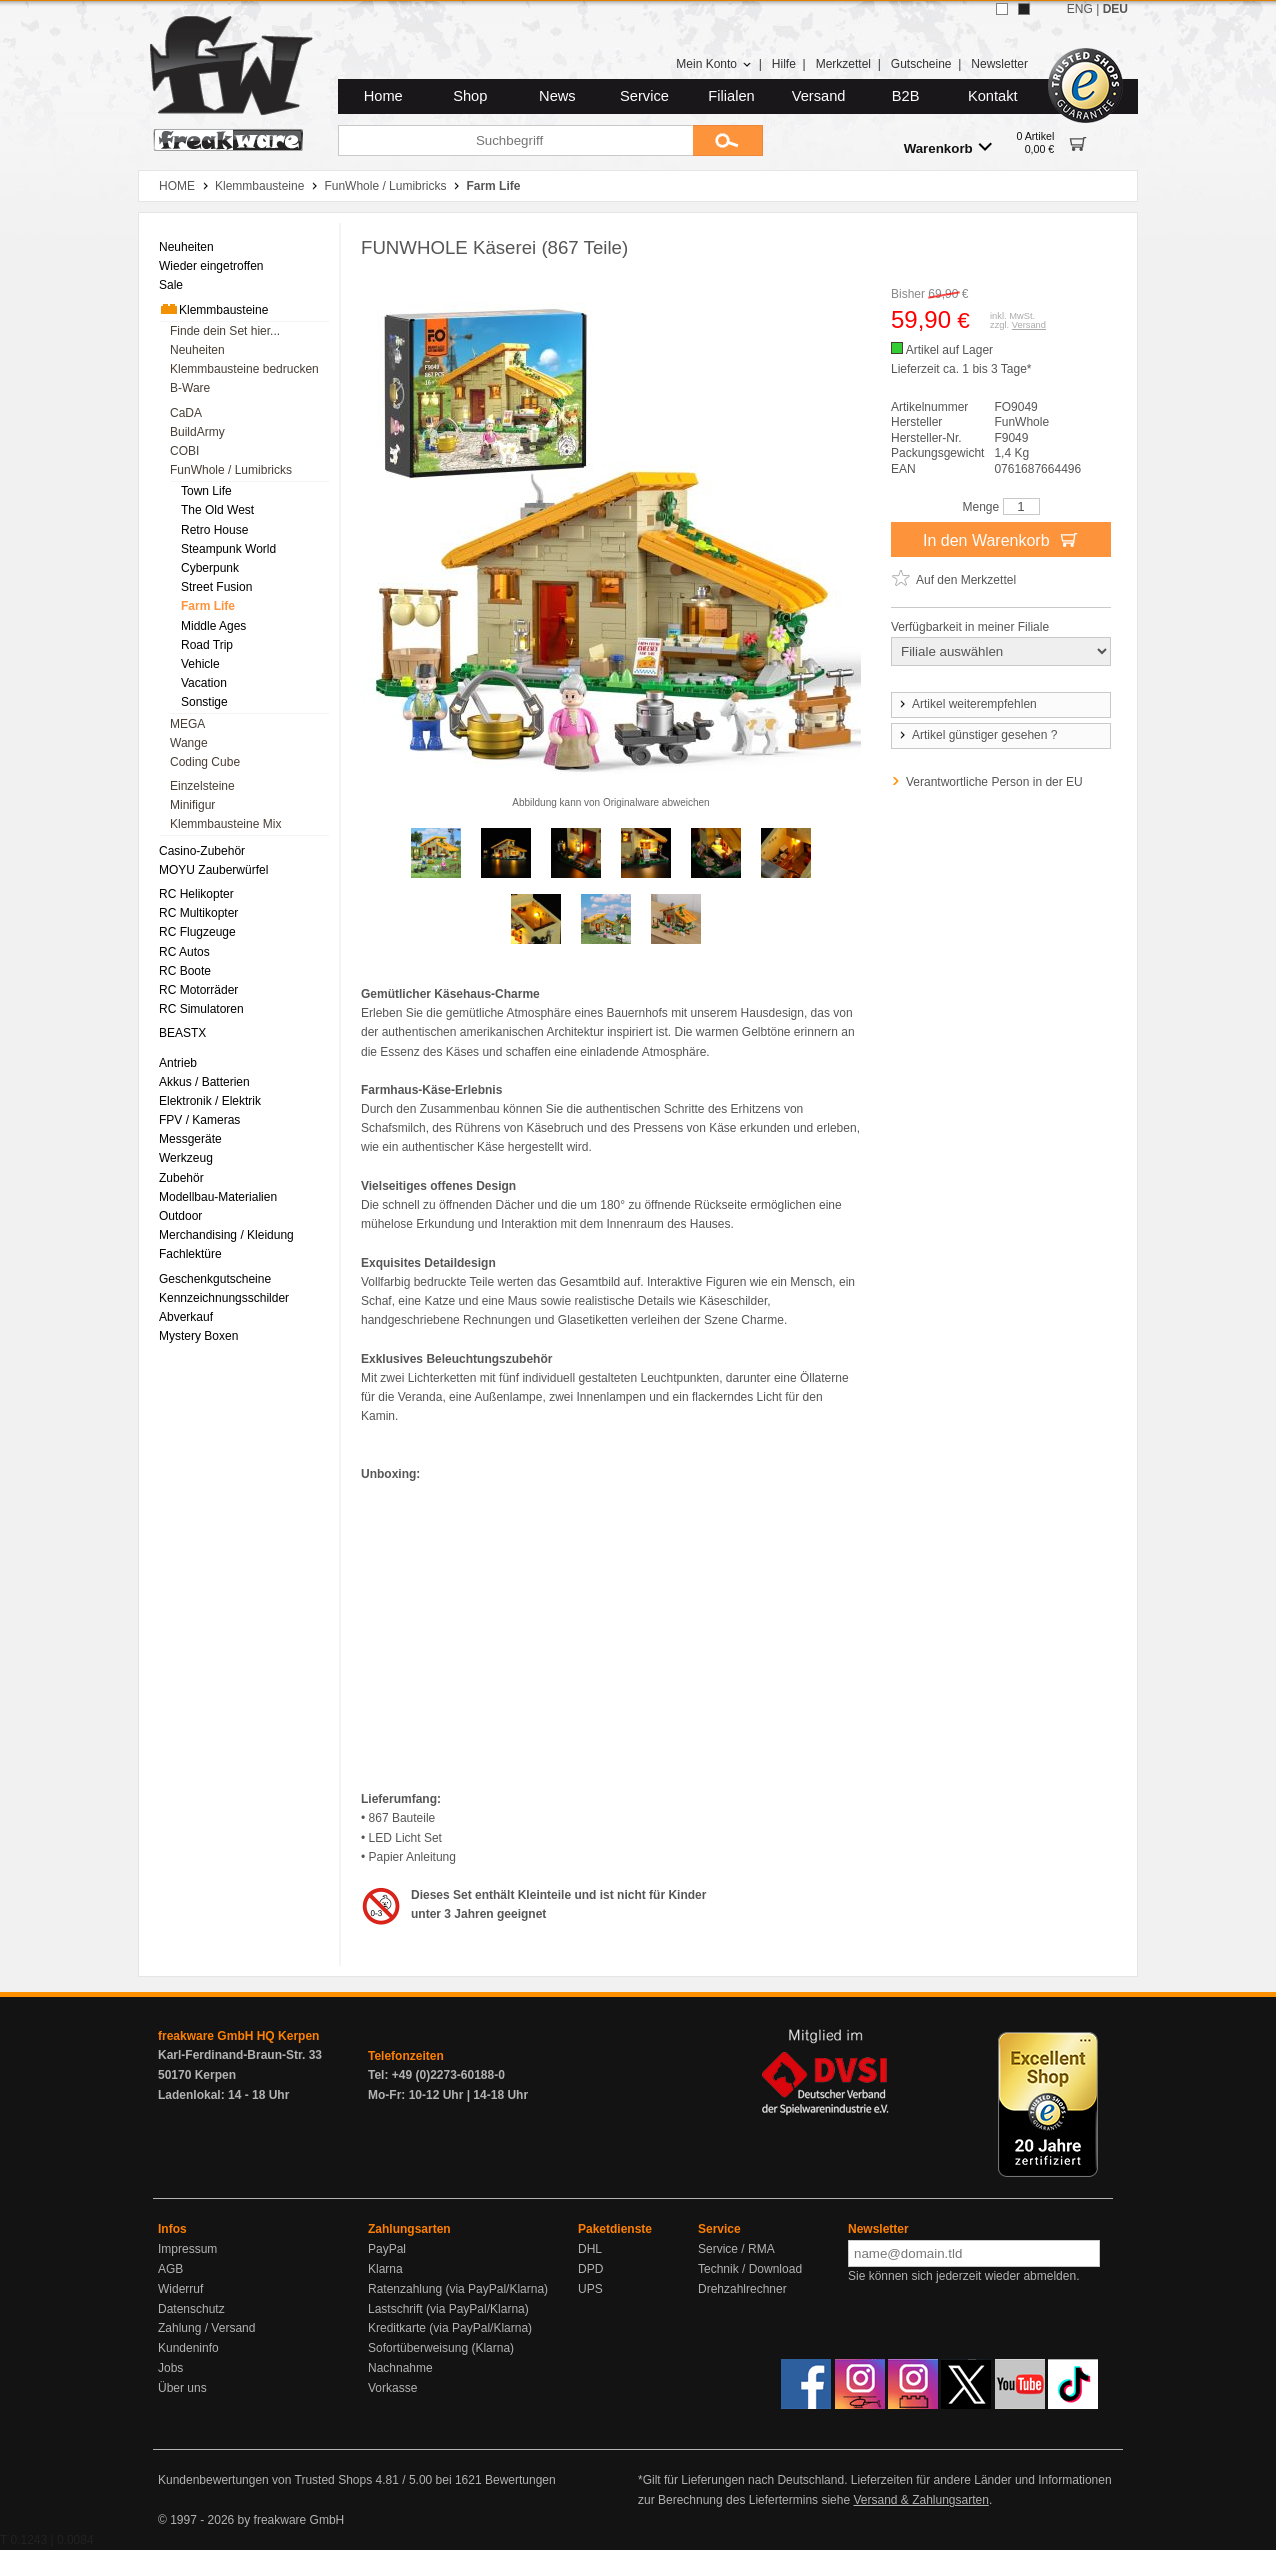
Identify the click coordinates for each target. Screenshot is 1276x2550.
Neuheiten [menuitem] (186, 247)
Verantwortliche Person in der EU (994, 782)
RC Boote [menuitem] (185, 971)
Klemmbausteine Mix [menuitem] (225, 824)
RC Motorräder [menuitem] (198, 990)
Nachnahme (400, 2368)
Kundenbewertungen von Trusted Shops (265, 2480)
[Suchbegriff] (515, 140)
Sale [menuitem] (171, 285)
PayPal (387, 2249)
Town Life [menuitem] (206, 491)
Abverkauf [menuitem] (186, 1317)
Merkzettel (843, 64)
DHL (590, 2249)
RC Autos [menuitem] (184, 952)
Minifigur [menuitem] (192, 805)
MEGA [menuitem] (187, 724)
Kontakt (993, 96)
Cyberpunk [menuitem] (210, 568)
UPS (590, 2289)
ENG (1080, 9)
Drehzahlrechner (742, 2289)
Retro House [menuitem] (214, 530)
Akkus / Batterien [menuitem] (204, 1082)
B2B (906, 96)
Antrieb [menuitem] (178, 1063)
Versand (819, 96)
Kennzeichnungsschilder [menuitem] (224, 1298)
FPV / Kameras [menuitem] (199, 1120)
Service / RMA (736, 2249)
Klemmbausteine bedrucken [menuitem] (244, 369)
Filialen (731, 96)
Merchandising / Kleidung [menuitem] (226, 1235)
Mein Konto (714, 64)
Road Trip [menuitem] (207, 645)
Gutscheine (921, 64)
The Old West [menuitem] (217, 510)
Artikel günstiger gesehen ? (977, 735)
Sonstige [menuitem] (204, 702)
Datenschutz (191, 2309)
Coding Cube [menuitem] (205, 762)
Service (644, 96)
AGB (170, 2269)
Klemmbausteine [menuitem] (213, 309)
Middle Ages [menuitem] (213, 626)
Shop (470, 96)
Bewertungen (520, 2480)
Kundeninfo (188, 2348)
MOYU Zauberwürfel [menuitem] (213, 870)
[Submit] (728, 140)
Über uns (182, 2388)
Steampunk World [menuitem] (228, 549)
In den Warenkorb (1001, 539)
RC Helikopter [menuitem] (196, 894)
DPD (590, 2269)
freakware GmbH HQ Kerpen (238, 2036)
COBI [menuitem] (184, 451)
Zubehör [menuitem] (181, 1178)
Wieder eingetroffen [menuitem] (211, 266)
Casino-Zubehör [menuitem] (202, 851)
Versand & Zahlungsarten (920, 2500)
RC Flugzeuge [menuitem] (197, 932)
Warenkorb (948, 147)
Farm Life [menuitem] (208, 606)
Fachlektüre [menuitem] (190, 1254)
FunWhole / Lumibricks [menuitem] (231, 470)
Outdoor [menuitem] (180, 1216)
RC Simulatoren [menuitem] (201, 1009)
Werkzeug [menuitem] (186, 1158)
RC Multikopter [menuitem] (198, 913)
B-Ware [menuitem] (190, 388)
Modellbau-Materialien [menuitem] (218, 1197)
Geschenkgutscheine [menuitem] (215, 1279)
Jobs (170, 2368)
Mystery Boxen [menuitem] (198, 1336)
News (557, 96)
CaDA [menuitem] (186, 413)
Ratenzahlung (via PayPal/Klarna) (458, 2289)
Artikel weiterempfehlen (967, 704)
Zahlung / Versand (206, 2328)
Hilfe (784, 64)
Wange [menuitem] (189, 743)
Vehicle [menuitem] (200, 664)
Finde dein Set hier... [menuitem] (225, 331)
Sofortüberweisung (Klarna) (441, 2348)
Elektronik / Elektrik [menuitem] (210, 1101)
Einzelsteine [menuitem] (202, 786)
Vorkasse (392, 2388)
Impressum (187, 2249)
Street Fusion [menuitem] (216, 587)
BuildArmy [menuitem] (197, 432)
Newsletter (999, 64)
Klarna (385, 2269)
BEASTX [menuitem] (182, 1033)
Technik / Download (750, 2269)
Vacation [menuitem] (204, 683)
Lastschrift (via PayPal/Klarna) (448, 2309)
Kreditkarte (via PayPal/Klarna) (450, 2328)
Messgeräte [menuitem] (190, 1139)
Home (383, 96)
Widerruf (180, 2289)
